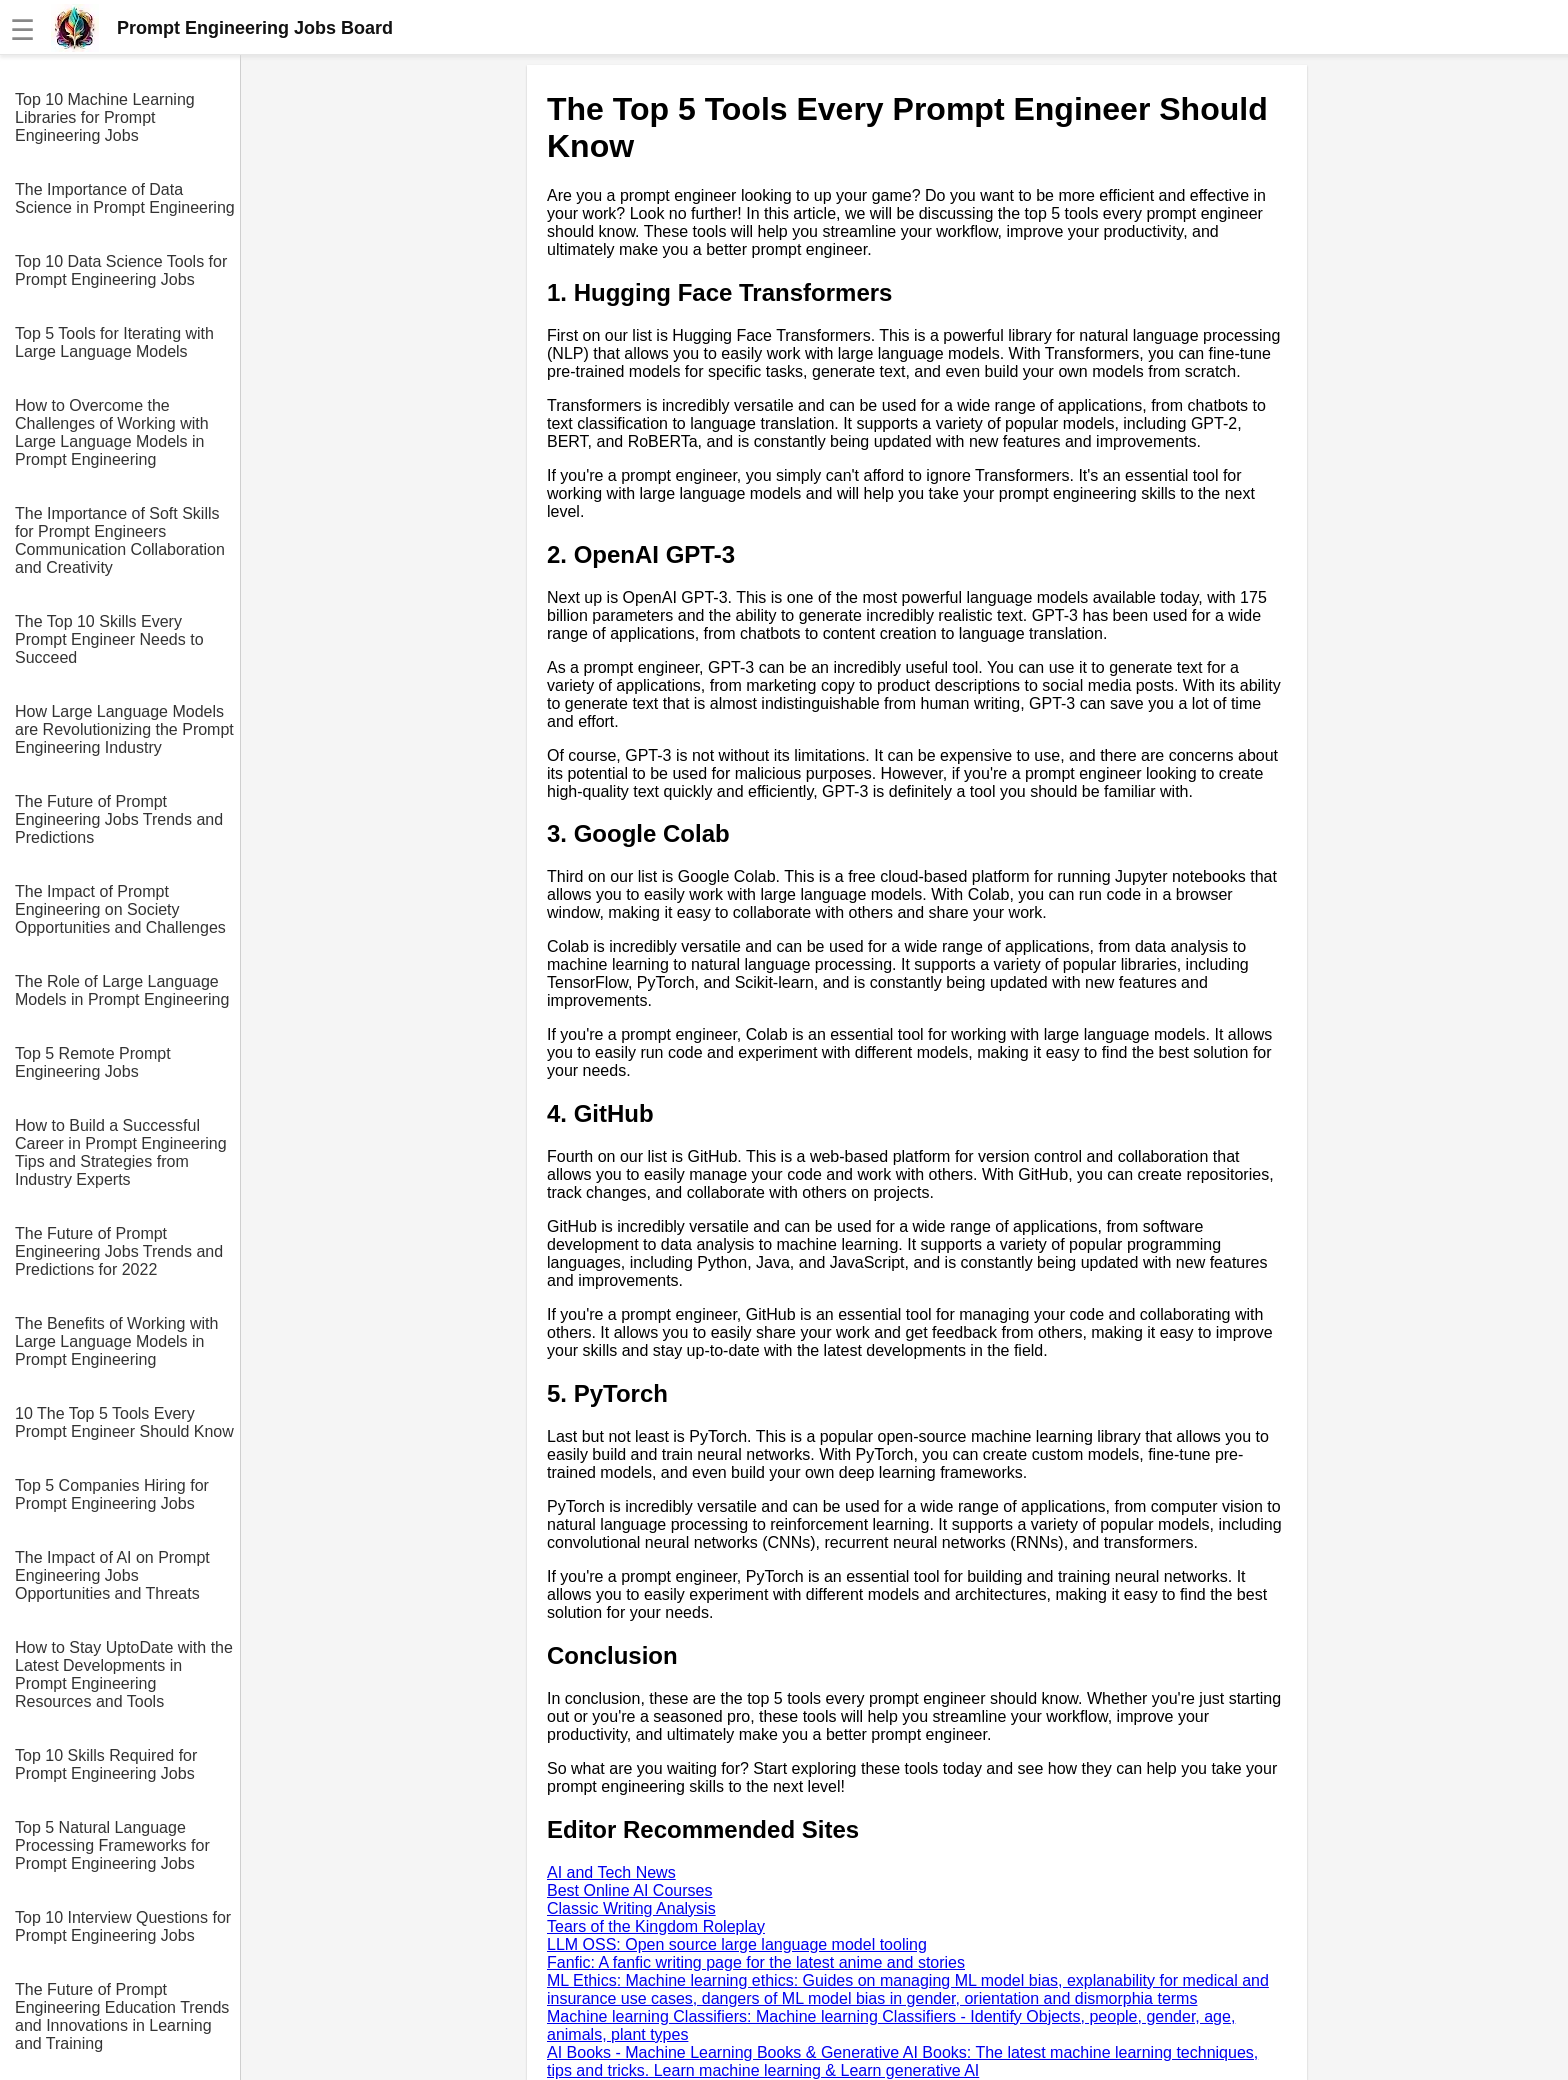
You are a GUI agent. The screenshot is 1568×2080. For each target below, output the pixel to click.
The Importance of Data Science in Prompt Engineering (125, 198)
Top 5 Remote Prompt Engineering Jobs (93, 1062)
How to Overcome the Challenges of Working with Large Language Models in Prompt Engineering (112, 432)
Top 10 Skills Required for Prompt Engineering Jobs (106, 1764)
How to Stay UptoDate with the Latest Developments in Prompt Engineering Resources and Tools (124, 1674)
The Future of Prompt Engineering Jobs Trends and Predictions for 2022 (119, 1251)
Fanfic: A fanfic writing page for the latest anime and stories (756, 1962)
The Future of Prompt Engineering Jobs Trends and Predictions (119, 819)
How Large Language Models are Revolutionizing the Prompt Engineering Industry (124, 729)
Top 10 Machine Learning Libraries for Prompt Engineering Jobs (105, 117)
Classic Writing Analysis (631, 1908)
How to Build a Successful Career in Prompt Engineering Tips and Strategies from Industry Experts (121, 1152)
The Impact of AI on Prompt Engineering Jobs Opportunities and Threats (112, 1575)
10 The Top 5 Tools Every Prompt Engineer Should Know (124, 1422)
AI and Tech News (611, 1872)
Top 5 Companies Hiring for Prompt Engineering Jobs (112, 1494)
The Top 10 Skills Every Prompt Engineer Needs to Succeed (109, 639)
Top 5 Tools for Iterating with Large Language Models (114, 342)
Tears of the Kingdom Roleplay (656, 1926)
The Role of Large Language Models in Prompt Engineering (122, 990)
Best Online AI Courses (629, 1890)
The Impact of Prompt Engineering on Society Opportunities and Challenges (120, 909)
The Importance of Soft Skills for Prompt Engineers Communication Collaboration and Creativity (120, 540)
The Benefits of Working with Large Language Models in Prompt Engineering (116, 1341)
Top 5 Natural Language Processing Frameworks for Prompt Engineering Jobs (112, 1845)
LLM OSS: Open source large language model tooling (737, 1944)
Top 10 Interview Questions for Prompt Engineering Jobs (123, 1926)
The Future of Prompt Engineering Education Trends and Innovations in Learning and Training (122, 2016)
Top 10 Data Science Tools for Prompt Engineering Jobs (121, 270)
